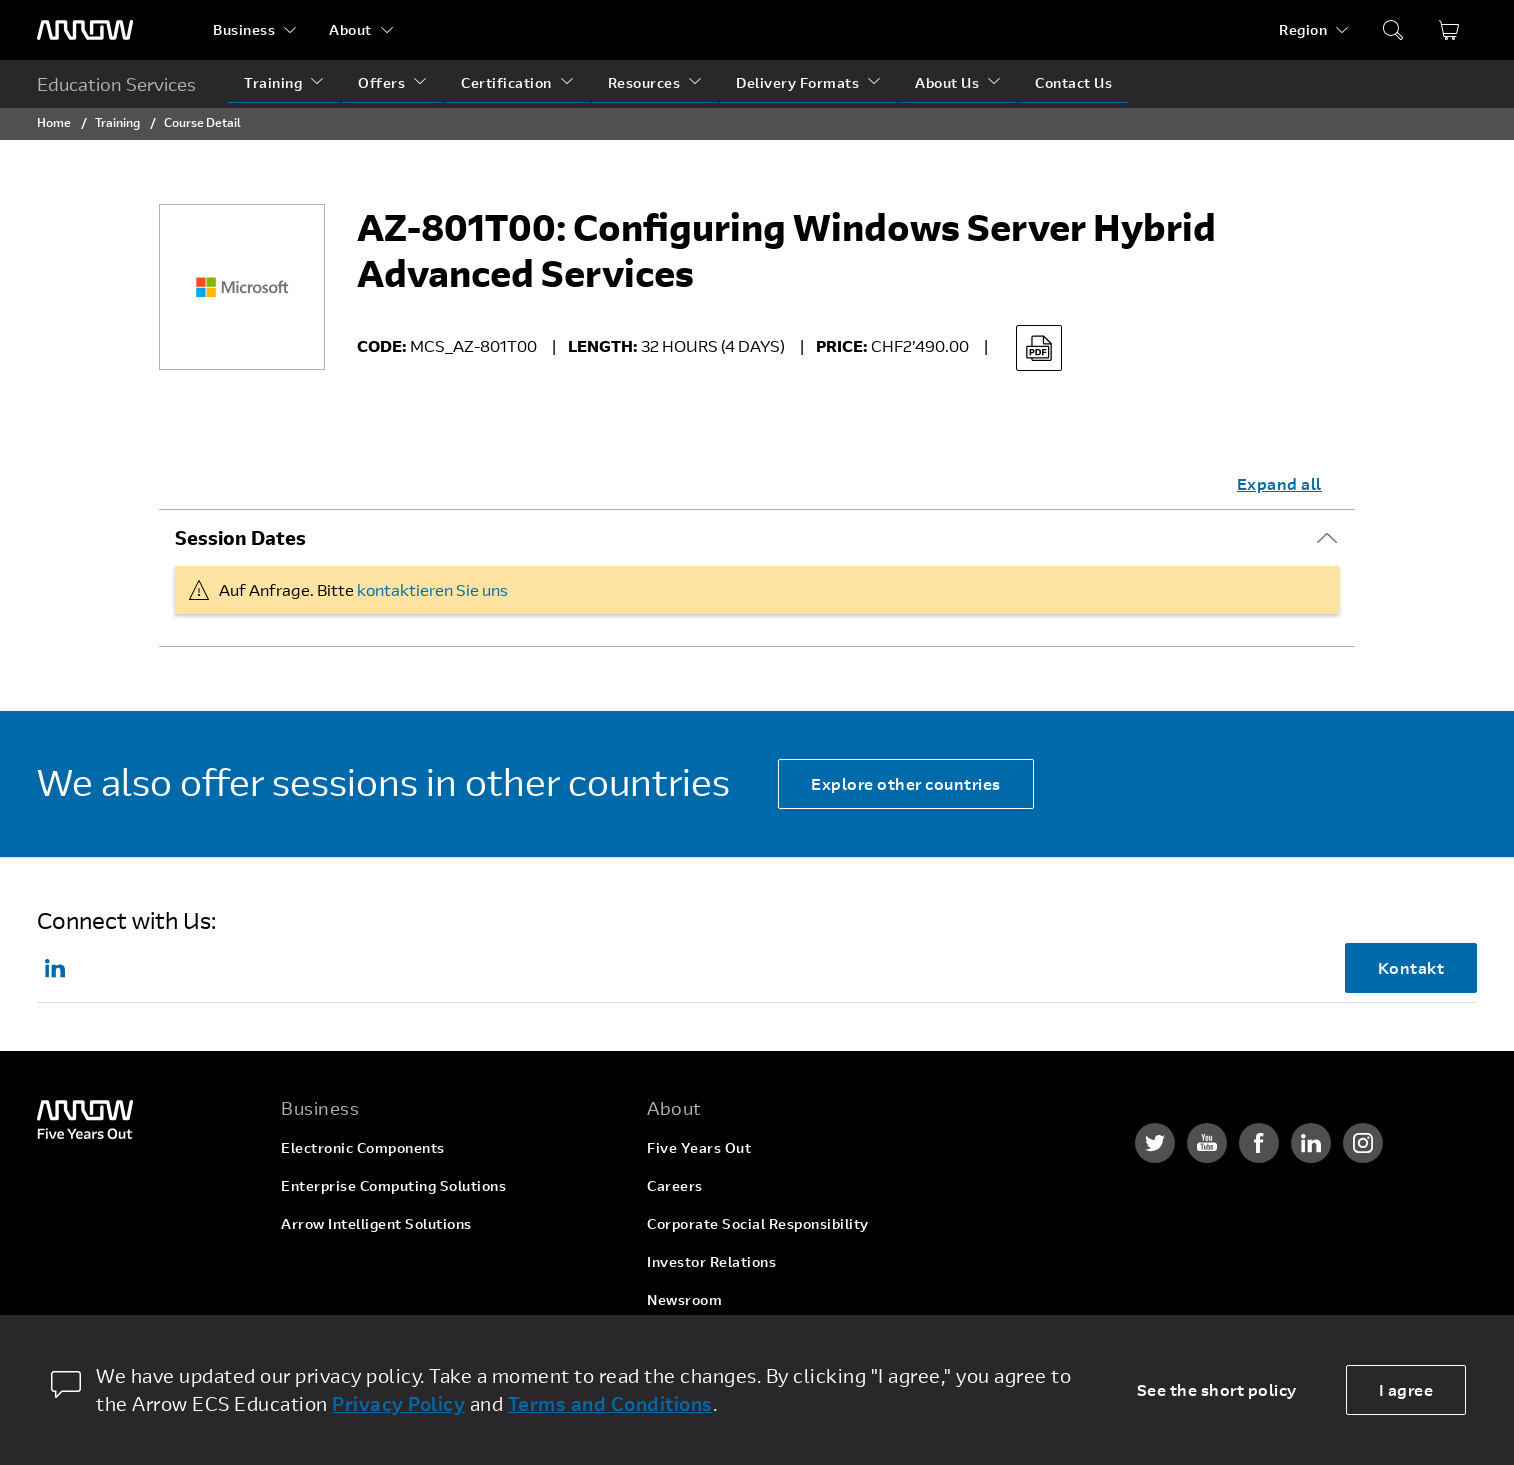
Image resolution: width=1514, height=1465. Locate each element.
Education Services (116, 84)
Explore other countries (906, 783)
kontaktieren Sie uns (432, 589)
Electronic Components (363, 1147)
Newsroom (684, 1299)
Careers (675, 1185)
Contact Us (1073, 82)
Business (244, 29)
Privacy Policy (398, 1403)
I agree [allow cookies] (1406, 1389)
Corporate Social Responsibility (758, 1223)
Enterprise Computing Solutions (393, 1185)
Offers (381, 82)
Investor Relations (711, 1261)
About (350, 29)
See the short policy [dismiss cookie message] (1217, 1389)
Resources (644, 82)
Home (54, 122)
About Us (947, 82)
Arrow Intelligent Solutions (376, 1223)
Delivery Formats (797, 82)
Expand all (1279, 483)
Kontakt (1411, 967)
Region (1303, 29)
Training (273, 82)
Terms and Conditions (610, 1403)
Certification (506, 82)
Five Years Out (699, 1147)
